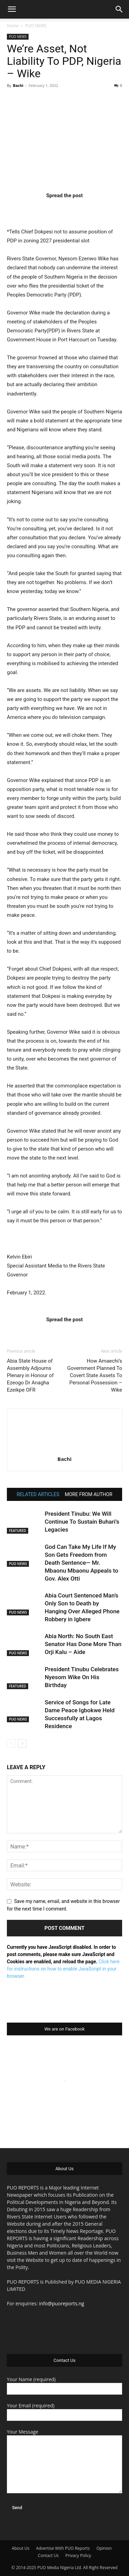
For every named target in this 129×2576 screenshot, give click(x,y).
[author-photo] (64, 1449)
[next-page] (22, 1743)
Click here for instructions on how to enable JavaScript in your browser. (63, 1969)
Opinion (104, 2548)
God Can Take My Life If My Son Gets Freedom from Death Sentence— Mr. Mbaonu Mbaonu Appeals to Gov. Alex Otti (81, 1562)
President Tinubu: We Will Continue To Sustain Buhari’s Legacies (82, 1521)
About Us (20, 2548)
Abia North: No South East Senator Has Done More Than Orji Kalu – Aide (83, 1644)
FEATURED (17, 1530)
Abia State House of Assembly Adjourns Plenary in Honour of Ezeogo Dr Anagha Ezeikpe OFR (30, 1375)
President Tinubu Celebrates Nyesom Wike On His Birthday (82, 1677)
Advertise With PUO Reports (63, 2548)
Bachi (18, 85)
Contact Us (48, 2555)
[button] (12, 9)
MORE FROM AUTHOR (88, 1494)
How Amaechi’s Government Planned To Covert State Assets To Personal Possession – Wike (94, 1375)
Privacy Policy (78, 2555)
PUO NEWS (35, 26)
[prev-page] (11, 1743)
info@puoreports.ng (61, 2303)
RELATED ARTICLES (38, 1494)
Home (13, 26)
